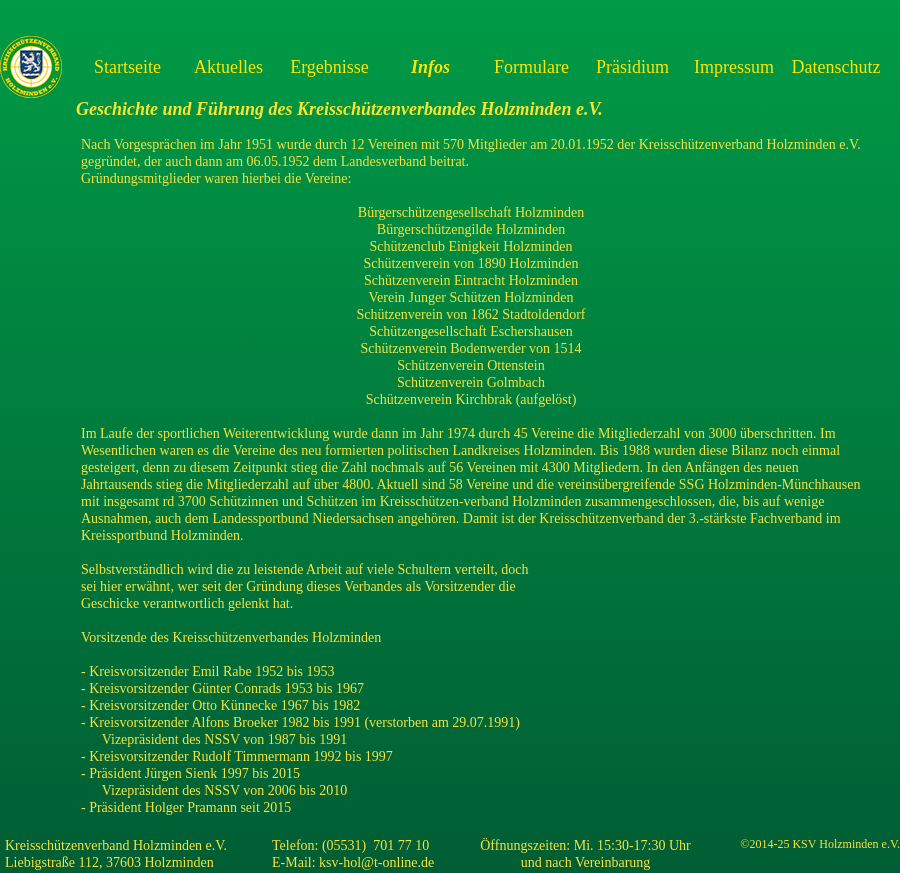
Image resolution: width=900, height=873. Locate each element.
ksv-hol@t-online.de (376, 862)
